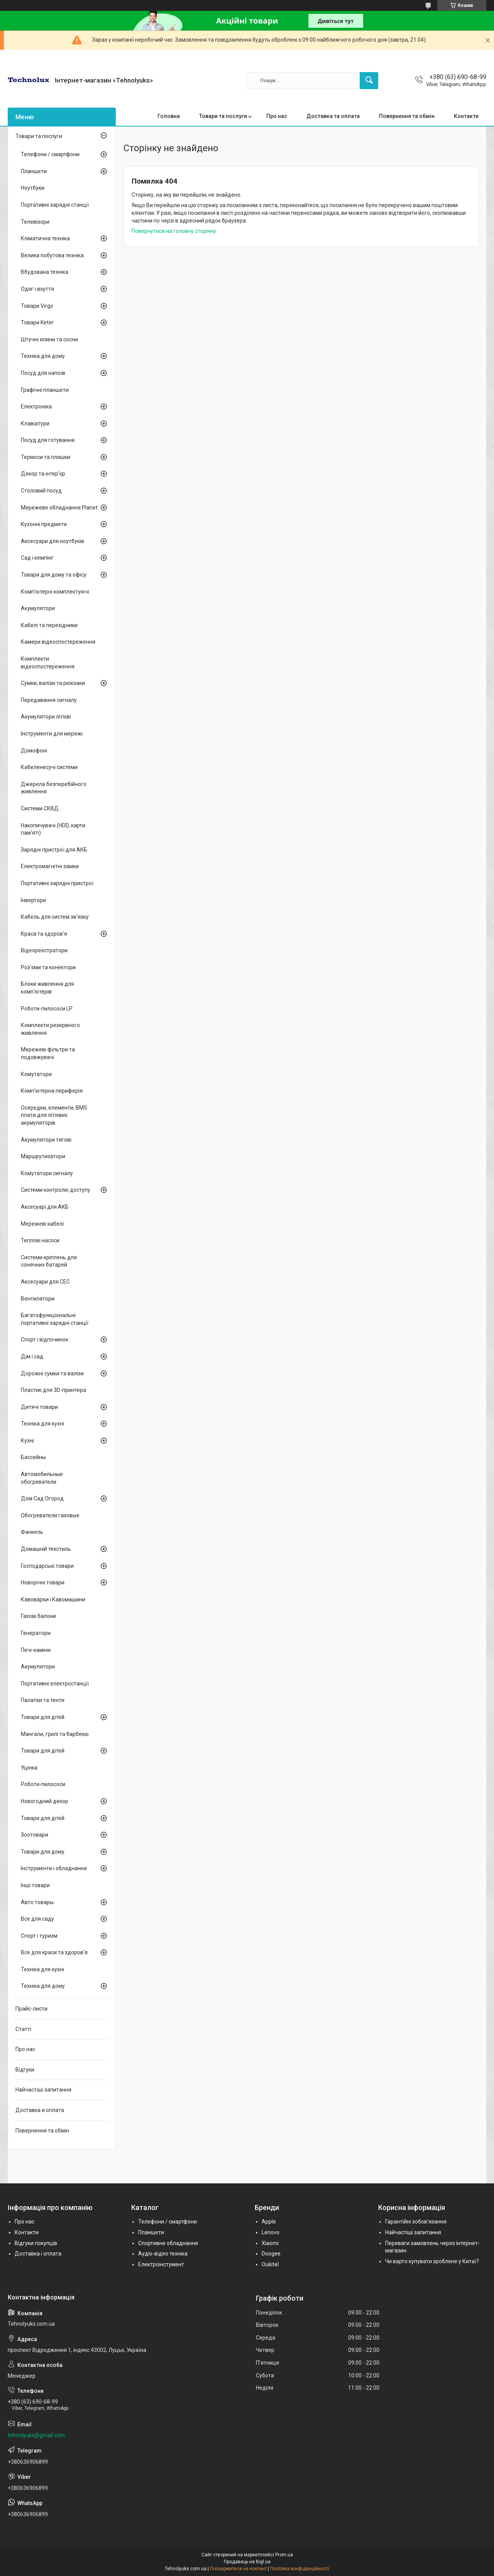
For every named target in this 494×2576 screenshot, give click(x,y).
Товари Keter (37, 322)
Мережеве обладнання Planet (59, 507)
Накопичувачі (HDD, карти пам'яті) (53, 829)
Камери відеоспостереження (58, 642)
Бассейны (33, 1457)
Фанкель (32, 1532)
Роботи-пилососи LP (47, 1008)
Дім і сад (32, 1356)
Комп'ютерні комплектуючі (55, 592)
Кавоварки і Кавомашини (53, 1599)
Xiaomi (270, 2243)
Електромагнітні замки (50, 866)
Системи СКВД (40, 808)
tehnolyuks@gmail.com (36, 2435)
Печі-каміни (36, 1650)
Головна (168, 116)
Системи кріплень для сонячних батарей (49, 1261)
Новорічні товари (42, 1582)
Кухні (27, 1440)
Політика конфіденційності (299, 2568)
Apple (269, 2221)
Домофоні (34, 750)
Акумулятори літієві (46, 717)
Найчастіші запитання (43, 2090)
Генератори (36, 1633)
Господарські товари (47, 1566)
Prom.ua (284, 2554)
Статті (23, 2029)
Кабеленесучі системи (49, 767)
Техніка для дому (43, 356)
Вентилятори (37, 1299)
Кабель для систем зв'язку (55, 917)
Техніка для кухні (42, 1423)
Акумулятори (38, 608)
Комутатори (36, 1074)
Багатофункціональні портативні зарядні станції (54, 1319)
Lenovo (270, 2232)
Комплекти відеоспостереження (47, 663)
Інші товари (35, 1885)
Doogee (271, 2253)
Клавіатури (35, 423)
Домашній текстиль (46, 1549)
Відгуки (24, 2070)
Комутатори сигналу (47, 1173)
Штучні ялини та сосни (49, 339)
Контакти (466, 116)
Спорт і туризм (39, 1936)
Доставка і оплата (38, 2253)
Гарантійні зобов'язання (416, 2221)
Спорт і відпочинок (44, 1339)
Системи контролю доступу (55, 1190)
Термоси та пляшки (45, 457)
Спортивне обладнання (168, 2243)
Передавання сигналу (49, 700)
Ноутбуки (32, 188)
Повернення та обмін (407, 116)
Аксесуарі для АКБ (45, 1207)
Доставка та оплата (333, 116)
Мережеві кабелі (42, 1224)
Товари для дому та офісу (53, 575)
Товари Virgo (37, 306)
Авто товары (37, 1902)
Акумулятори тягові (46, 1140)
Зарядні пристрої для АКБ (54, 850)
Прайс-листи (31, 2009)
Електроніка (36, 406)
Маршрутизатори (43, 1156)
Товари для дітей (42, 1717)
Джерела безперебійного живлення (53, 788)
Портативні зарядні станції (55, 205)
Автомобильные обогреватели (42, 1478)
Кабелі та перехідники (49, 625)
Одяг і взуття (37, 289)
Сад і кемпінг (37, 558)
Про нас (276, 116)
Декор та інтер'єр (43, 474)
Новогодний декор (44, 1801)
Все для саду (37, 1919)
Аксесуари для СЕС (45, 1282)
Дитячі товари (39, 1407)
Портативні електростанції (55, 1683)
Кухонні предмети (44, 524)
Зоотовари (34, 1835)
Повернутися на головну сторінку (174, 231)
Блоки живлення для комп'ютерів (47, 988)
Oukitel (270, 2264)
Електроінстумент (161, 2264)
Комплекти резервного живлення (50, 1029)
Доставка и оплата (39, 2110)
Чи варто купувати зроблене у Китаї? (432, 2261)
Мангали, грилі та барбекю (55, 1734)
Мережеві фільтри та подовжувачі (48, 1053)
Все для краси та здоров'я (54, 1952)
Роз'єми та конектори (48, 967)
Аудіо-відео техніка (163, 2253)
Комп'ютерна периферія (52, 1091)
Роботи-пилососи (43, 1784)
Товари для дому (42, 1852)
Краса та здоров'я (44, 934)
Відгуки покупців (36, 2243)
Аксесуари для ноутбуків (52, 541)
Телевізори (35, 222)
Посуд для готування (47, 440)
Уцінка (29, 1768)
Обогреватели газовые (50, 1515)
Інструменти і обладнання (54, 1868)
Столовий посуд (41, 491)
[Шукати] (369, 80)
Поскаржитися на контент (238, 2568)
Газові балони (38, 1616)
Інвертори (33, 900)
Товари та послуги (223, 116)
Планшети (34, 171)
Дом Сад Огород (42, 1498)
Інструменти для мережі (52, 733)
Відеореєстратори (44, 950)
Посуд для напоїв (43, 373)
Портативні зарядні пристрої (57, 883)
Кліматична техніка (45, 238)
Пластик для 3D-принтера (53, 1390)
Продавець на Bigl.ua (247, 2561)
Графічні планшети (45, 390)
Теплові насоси (40, 1240)
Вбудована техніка (44, 272)
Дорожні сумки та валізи (52, 1373)
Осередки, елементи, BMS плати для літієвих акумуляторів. (54, 1115)
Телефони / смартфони (50, 154)
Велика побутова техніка (52, 255)
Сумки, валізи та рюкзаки (53, 683)
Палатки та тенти (42, 1700)
